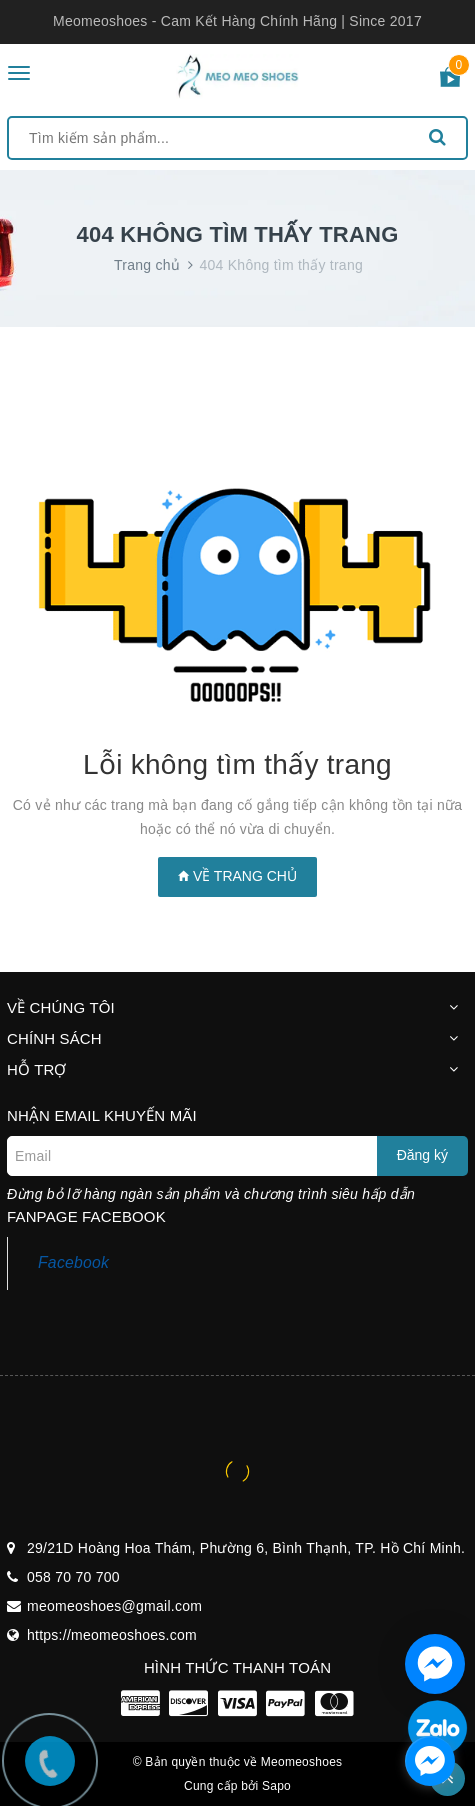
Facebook (73, 1262)
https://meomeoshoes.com (112, 1635)
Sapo (276, 1786)
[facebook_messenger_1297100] (430, 1761)
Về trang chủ (237, 876)
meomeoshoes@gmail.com (114, 1606)
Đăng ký (422, 1155)
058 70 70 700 (73, 1577)
